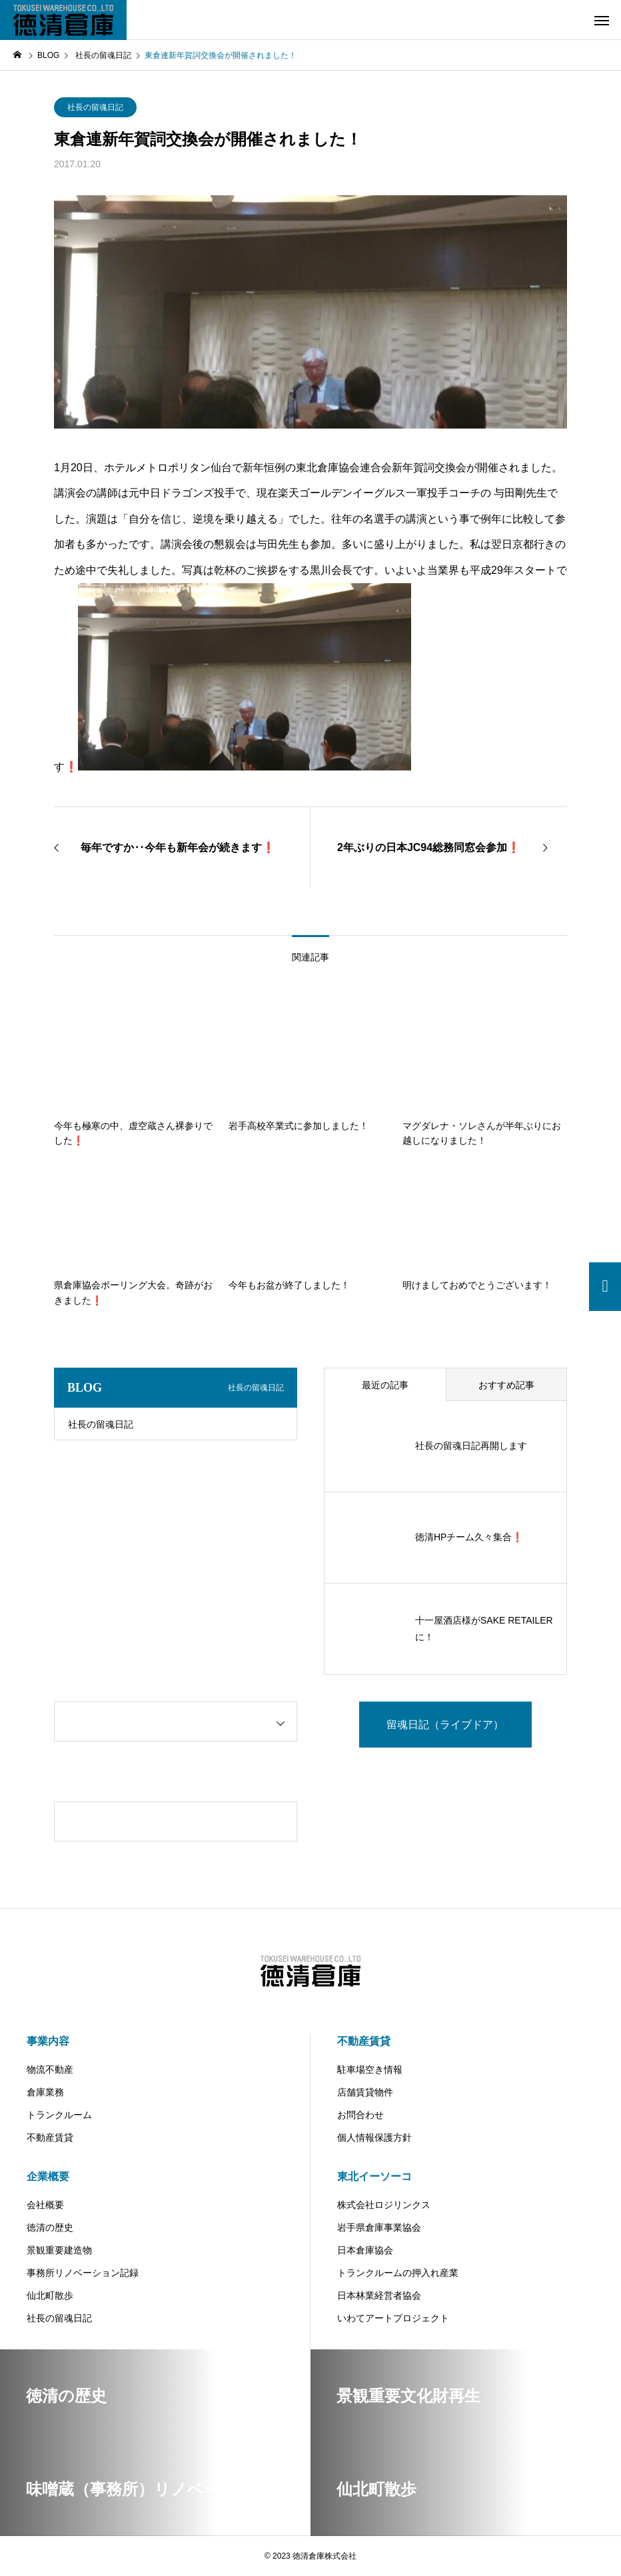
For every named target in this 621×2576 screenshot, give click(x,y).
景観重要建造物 (59, 2250)
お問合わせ (360, 2114)
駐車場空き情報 (369, 2069)
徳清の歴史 (50, 2227)
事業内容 (48, 2041)
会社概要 (45, 2204)
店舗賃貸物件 (365, 2092)
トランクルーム (59, 2114)
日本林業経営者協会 (379, 2295)
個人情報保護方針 (374, 2137)
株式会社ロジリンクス (383, 2204)
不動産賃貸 (50, 2137)
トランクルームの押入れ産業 (397, 2272)
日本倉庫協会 (365, 2250)
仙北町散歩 (50, 2295)
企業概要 (48, 2176)
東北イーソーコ (374, 2176)
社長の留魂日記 (95, 107)
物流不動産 (50, 2069)
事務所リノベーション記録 (83, 2272)
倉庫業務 (45, 2092)
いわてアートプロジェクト (393, 2318)
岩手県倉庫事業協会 (379, 2227)
